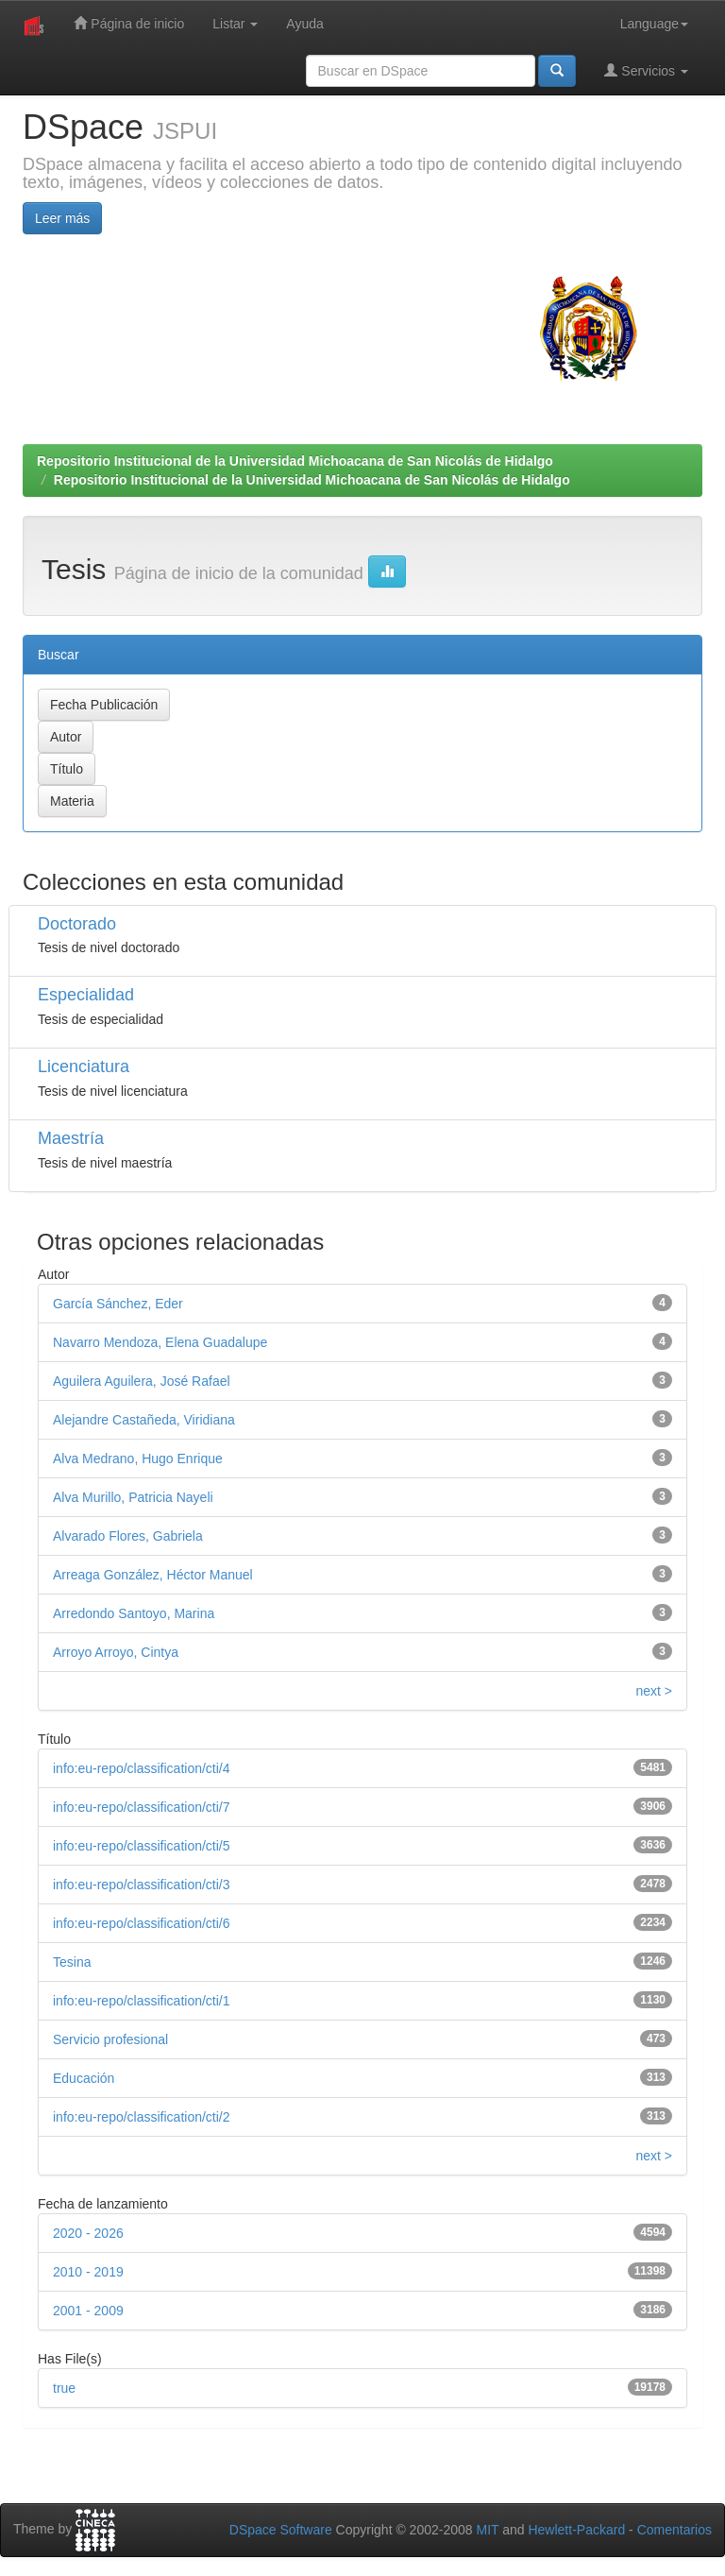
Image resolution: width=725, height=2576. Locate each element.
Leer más (62, 218)
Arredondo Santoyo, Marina (133, 1613)
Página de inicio (129, 23)
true (64, 2388)
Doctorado (77, 923)
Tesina (72, 1962)
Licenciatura (83, 1066)
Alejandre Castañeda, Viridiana (144, 1419)
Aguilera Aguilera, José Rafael (141, 1381)
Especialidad (86, 994)
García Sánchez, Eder (118, 1303)
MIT (487, 2529)
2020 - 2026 (88, 2233)
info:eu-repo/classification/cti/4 (141, 1768)
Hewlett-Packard (576, 2529)
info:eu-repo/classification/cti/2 (141, 2116)
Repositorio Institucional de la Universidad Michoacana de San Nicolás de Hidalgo (295, 461)
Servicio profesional (110, 2039)
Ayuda (304, 23)
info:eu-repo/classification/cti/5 (141, 1845)
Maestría (71, 1138)
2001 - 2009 (88, 2310)
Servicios (646, 70)
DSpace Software (280, 2529)
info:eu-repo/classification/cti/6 (141, 1923)
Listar (235, 23)
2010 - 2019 (88, 2271)
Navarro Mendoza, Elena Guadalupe (160, 1342)
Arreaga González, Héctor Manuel (153, 1574)
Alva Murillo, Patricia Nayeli (133, 1497)
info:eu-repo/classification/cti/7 (141, 1807)
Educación (83, 2078)
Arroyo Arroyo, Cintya (115, 1652)
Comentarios (674, 2529)
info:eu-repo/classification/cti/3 (141, 1884)
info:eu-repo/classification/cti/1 (141, 2000)
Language (654, 23)
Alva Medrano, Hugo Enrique (138, 1458)
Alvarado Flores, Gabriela (128, 1536)
